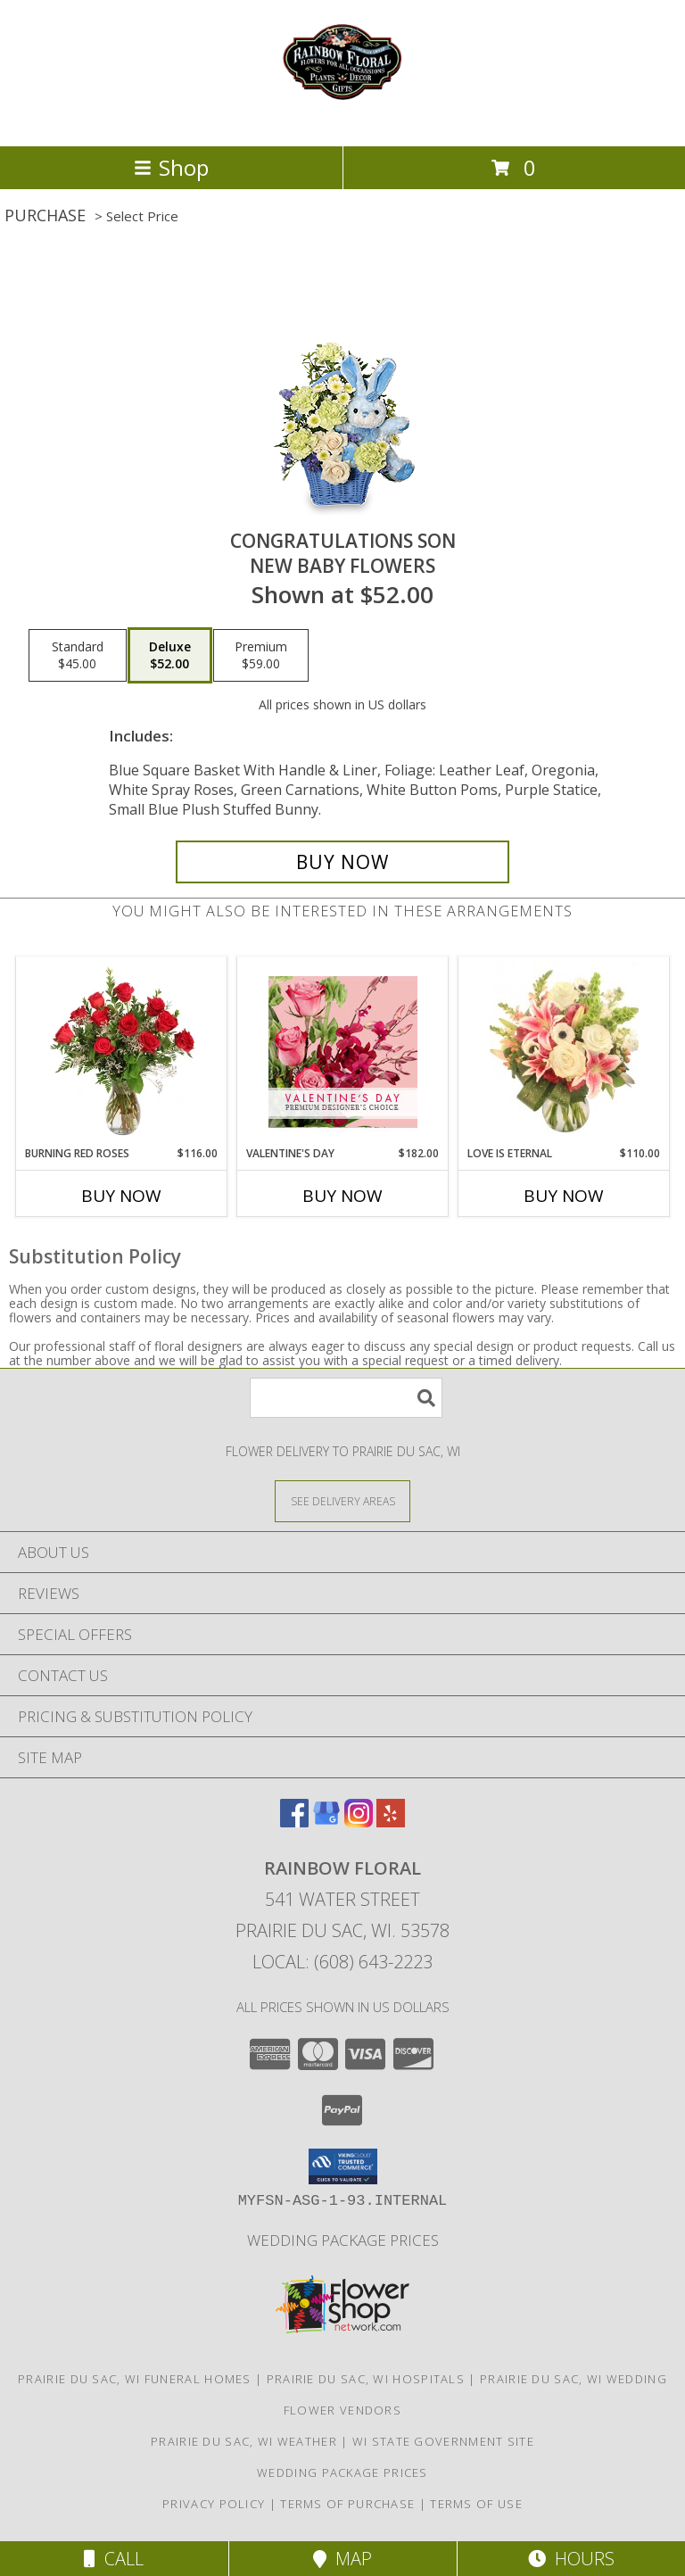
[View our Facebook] (294, 1821)
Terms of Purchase (347, 2504)
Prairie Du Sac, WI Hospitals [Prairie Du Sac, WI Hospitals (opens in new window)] (366, 2379)
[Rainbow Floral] (342, 120)
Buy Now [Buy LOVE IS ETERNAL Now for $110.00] (564, 1195)
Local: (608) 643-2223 (342, 1962)
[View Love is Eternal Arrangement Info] (564, 1051)
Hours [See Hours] (571, 2559)
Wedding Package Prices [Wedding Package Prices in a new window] (343, 2240)
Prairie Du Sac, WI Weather (244, 2441)
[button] (343, 2166)
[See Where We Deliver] (342, 1500)
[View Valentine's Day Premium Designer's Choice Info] (342, 1051)
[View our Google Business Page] (326, 1821)
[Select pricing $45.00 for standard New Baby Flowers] (77, 656)
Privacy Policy (213, 2504)
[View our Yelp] (390, 1821)
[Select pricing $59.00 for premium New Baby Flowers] (261, 656)
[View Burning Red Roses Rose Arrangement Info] (121, 1051)
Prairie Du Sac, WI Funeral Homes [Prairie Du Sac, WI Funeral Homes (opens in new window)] (135, 2379)
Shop (171, 167)
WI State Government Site (443, 2441)
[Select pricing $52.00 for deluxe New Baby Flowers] (170, 656)
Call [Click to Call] (114, 2559)
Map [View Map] (342, 2559)
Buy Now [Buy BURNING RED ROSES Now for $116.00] (121, 1195)
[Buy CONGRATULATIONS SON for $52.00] (342, 862)
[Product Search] (346, 1398)
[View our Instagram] (358, 1821)
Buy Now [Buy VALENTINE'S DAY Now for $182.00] (342, 1195)
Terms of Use (476, 2504)
